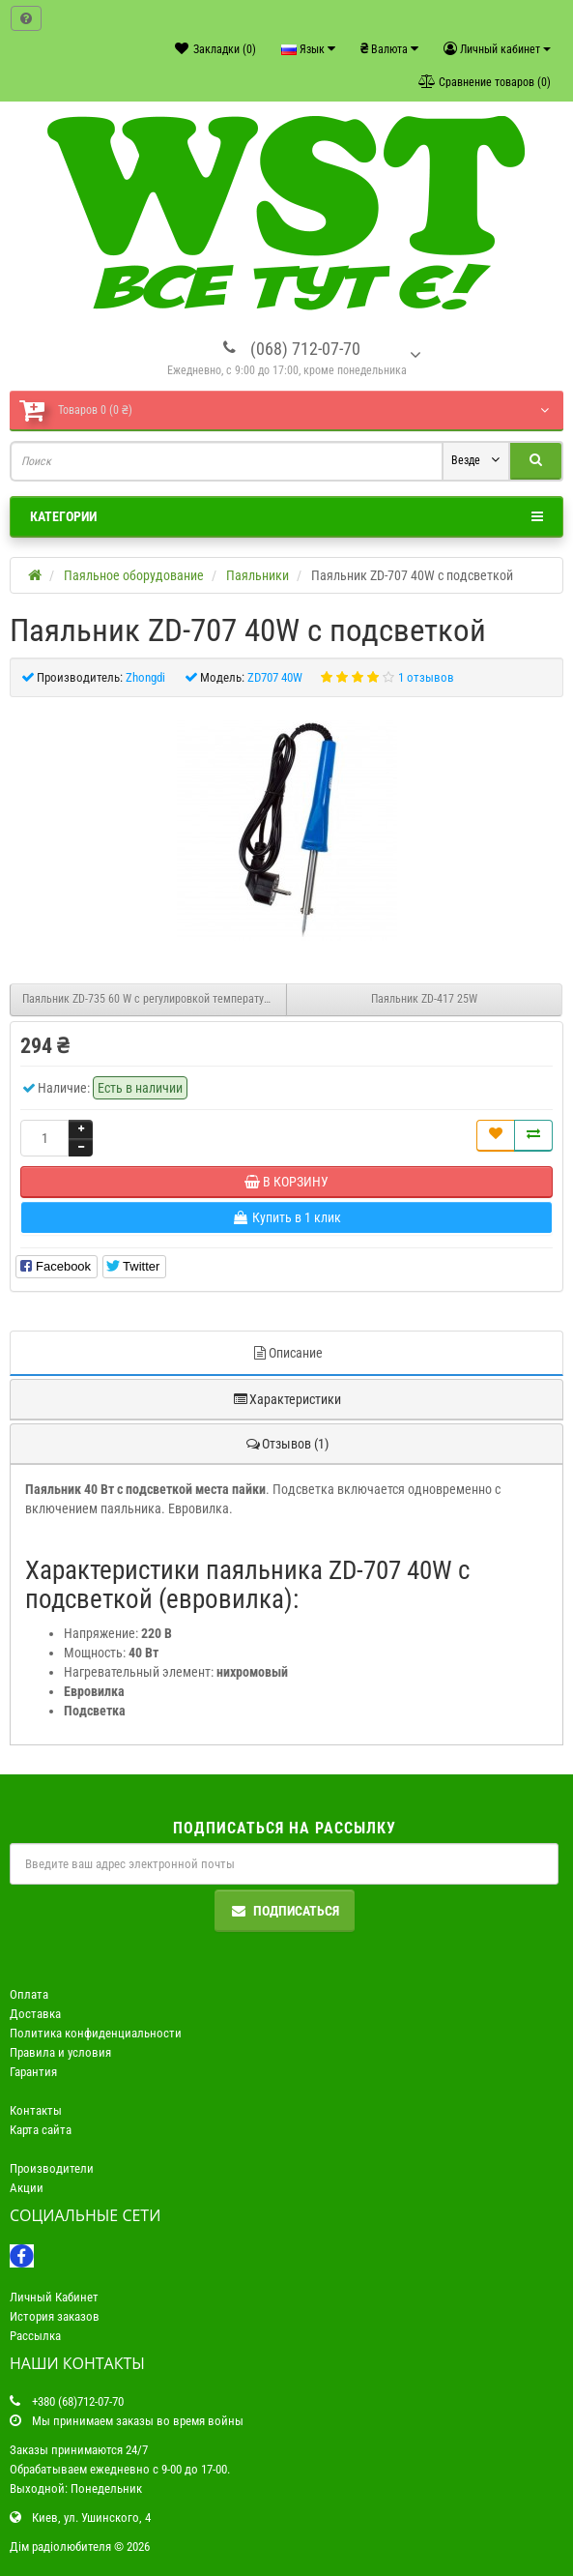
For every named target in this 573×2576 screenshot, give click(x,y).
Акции (26, 2188)
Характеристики (286, 1399)
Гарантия (33, 2071)
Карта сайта (41, 2129)
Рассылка (35, 2335)
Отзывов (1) (286, 1443)
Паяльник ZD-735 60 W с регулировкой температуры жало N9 (154, 999)
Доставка (35, 2013)
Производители (52, 2168)
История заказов (55, 2316)
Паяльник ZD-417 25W (424, 999)
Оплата (29, 1994)
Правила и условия (60, 2052)
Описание (287, 1353)
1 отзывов (426, 677)
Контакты (36, 2110)
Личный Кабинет (54, 2297)
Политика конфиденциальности (96, 2033)
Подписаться (284, 1910)
